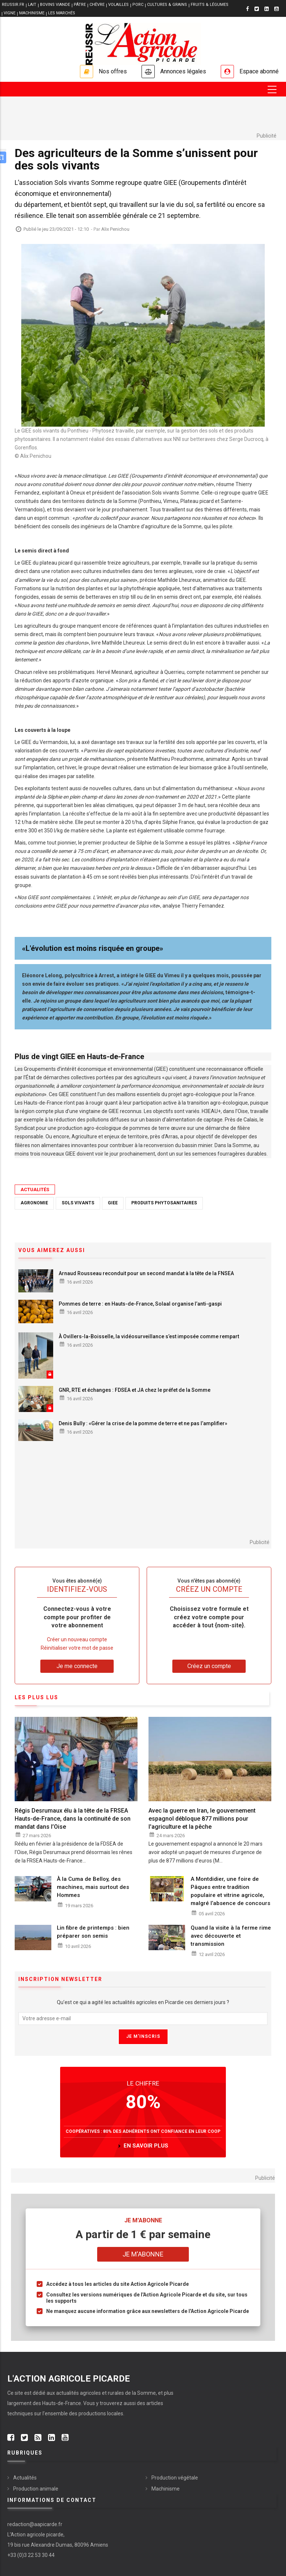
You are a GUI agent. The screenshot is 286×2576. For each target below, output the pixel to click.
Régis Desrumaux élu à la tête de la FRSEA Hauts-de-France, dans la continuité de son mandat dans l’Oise (73, 1818)
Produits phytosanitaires (164, 1202)
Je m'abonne (143, 2254)
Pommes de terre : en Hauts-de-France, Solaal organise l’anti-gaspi (140, 1304)
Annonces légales (183, 71)
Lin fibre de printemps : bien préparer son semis (93, 1931)
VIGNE (9, 13)
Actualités (35, 1189)
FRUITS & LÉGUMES (209, 4)
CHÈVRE (96, 4)
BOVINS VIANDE (55, 4)
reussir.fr (13, 4)
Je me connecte (77, 1666)
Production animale (35, 2489)
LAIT (32, 4)
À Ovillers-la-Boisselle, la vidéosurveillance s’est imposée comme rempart (149, 1336)
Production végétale (174, 2478)
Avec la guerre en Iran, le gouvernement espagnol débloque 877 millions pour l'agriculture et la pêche (202, 1818)
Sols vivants (78, 1202)
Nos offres (113, 71)
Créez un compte (209, 1666)
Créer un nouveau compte (77, 1639)
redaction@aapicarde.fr (34, 2524)
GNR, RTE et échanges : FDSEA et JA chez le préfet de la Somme (134, 1390)
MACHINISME (31, 13)
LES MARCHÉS (61, 13)
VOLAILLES (118, 4)
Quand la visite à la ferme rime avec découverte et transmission (231, 1935)
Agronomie (34, 1202)
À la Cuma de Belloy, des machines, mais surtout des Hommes (93, 1887)
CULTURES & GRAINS (167, 4)
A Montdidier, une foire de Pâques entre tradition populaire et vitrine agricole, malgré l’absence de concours (230, 1891)
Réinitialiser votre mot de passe (77, 1648)
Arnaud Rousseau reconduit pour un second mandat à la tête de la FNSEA (146, 1273)
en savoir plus (146, 2145)
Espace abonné (259, 71)
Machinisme (165, 2489)
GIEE (113, 1202)
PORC (137, 4)
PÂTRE (80, 4)
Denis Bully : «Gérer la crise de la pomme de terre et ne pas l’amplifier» (143, 1423)
